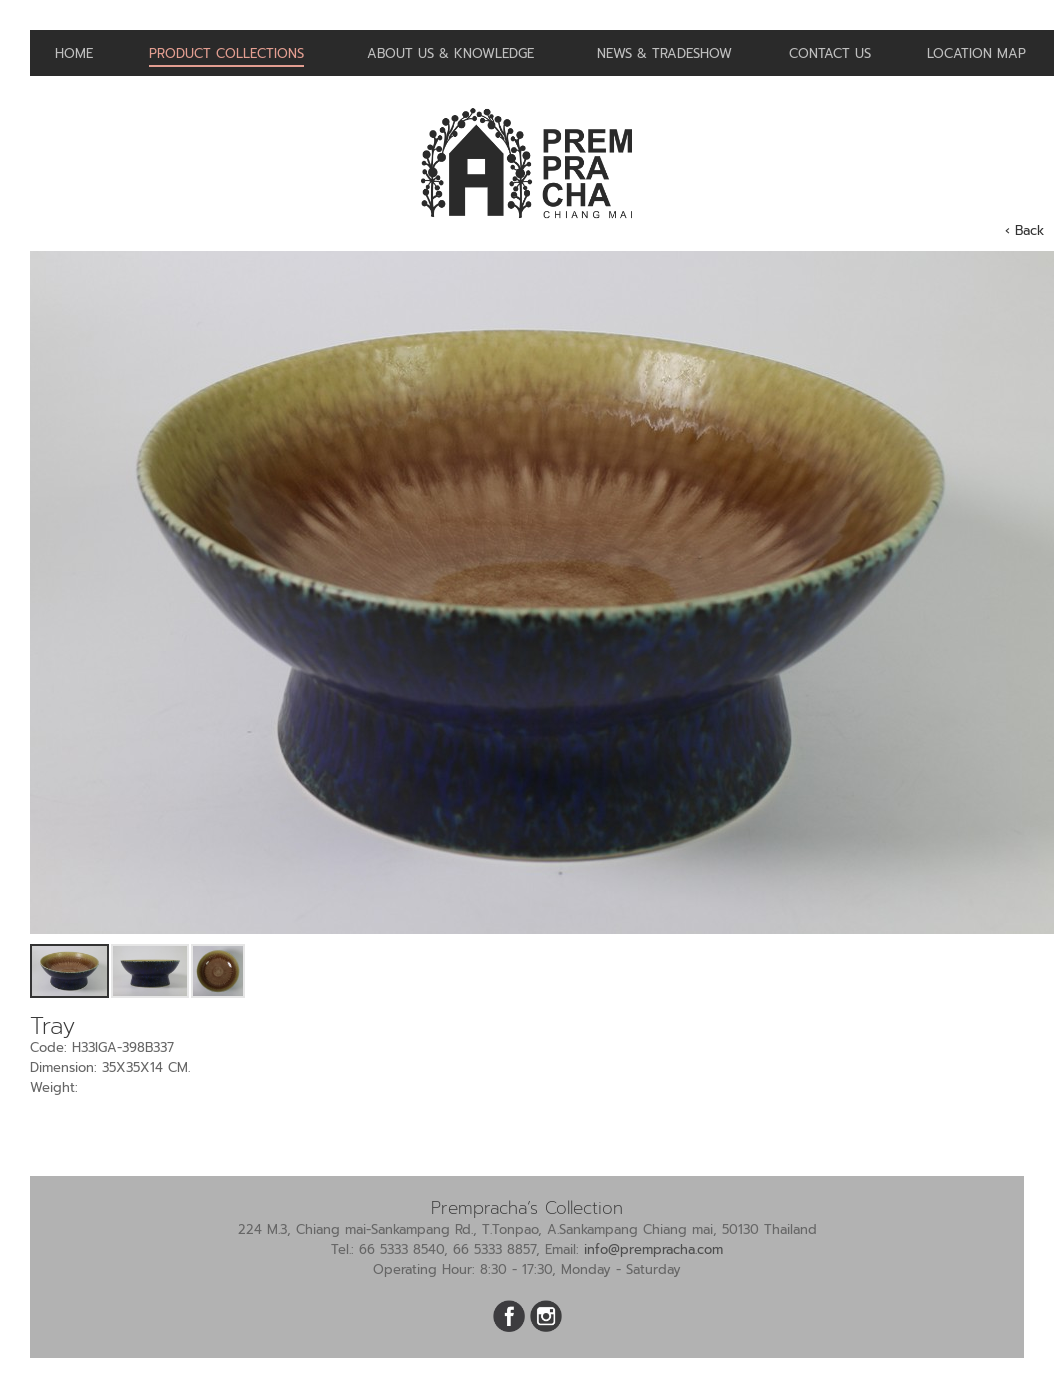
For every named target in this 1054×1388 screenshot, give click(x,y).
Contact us (830, 53)
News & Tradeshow (664, 53)
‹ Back (1024, 230)
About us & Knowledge (450, 53)
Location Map (976, 53)
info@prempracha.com (653, 1249)
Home (74, 53)
